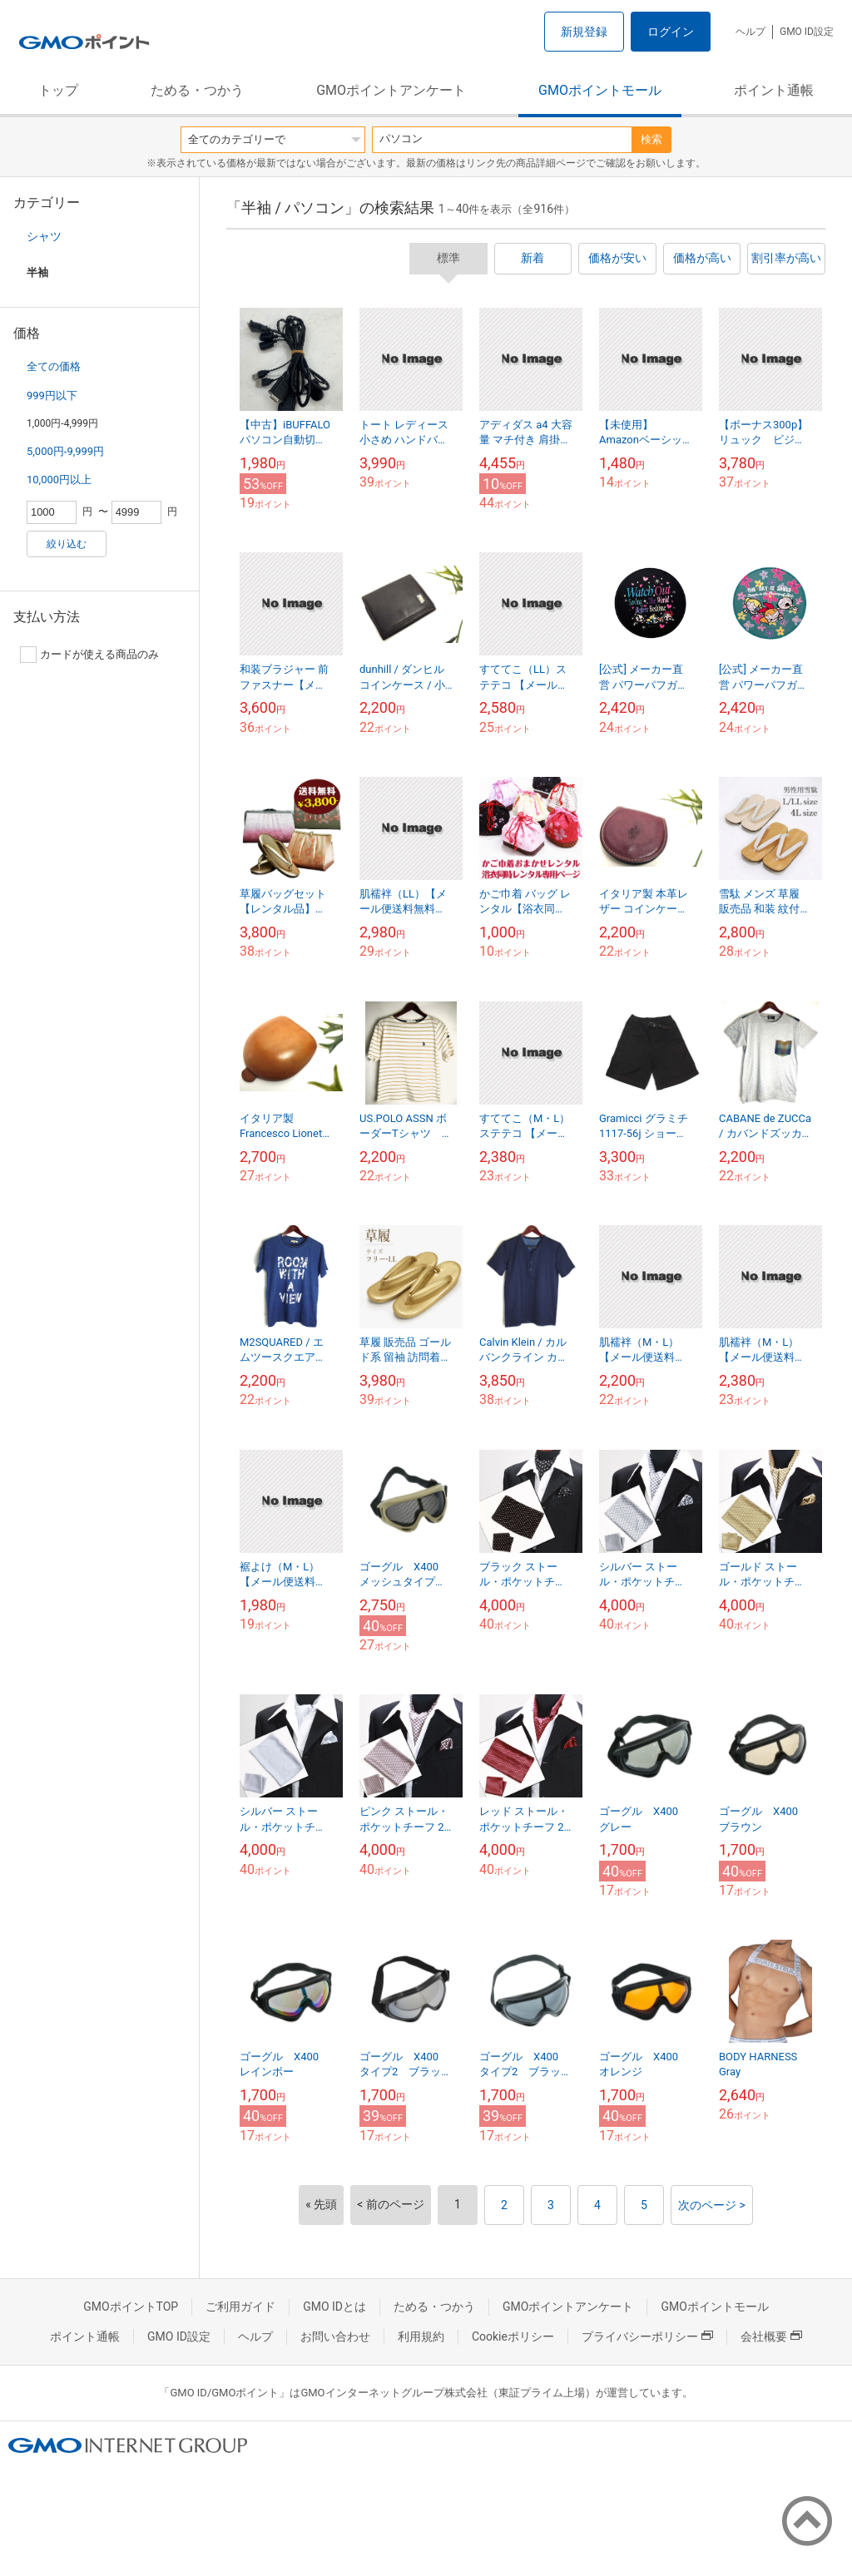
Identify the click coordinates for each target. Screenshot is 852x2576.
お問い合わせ (335, 2336)
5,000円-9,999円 (65, 451)
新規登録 (584, 31)
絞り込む (67, 544)
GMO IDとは (334, 2306)
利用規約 (421, 2336)
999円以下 (52, 395)
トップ (58, 90)
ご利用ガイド (240, 2306)
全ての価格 (54, 366)
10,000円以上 (59, 479)
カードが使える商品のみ (89, 654)
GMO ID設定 (807, 31)
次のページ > (712, 2205)
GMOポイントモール (599, 90)
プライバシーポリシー (647, 2336)
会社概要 (771, 2336)
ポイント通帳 (774, 90)
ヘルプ (750, 31)
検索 (651, 139)
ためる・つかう (197, 90)
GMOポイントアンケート (391, 90)
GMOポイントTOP (130, 2306)
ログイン (670, 31)
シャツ (44, 236)
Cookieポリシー (513, 2336)
